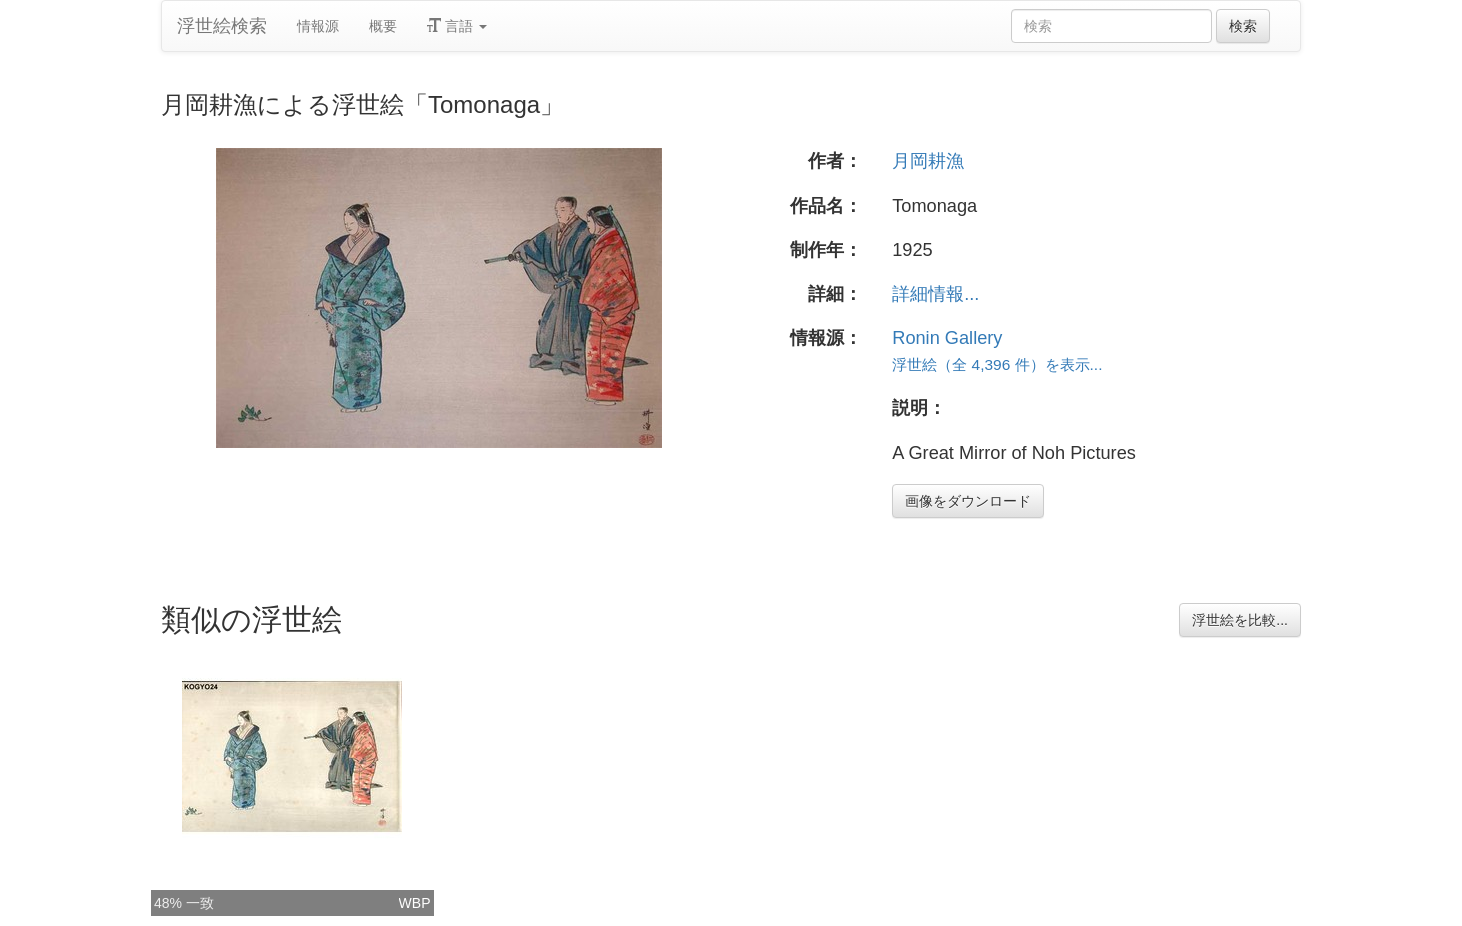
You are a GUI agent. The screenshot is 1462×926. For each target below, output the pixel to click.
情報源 (318, 26)
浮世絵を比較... (1240, 620)
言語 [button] (457, 26)
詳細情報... (935, 294)
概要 (383, 26)
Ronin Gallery (947, 338)
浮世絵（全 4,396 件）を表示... (997, 364)
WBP (415, 903)
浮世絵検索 (222, 26)
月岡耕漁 (928, 161)
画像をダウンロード (968, 501)
